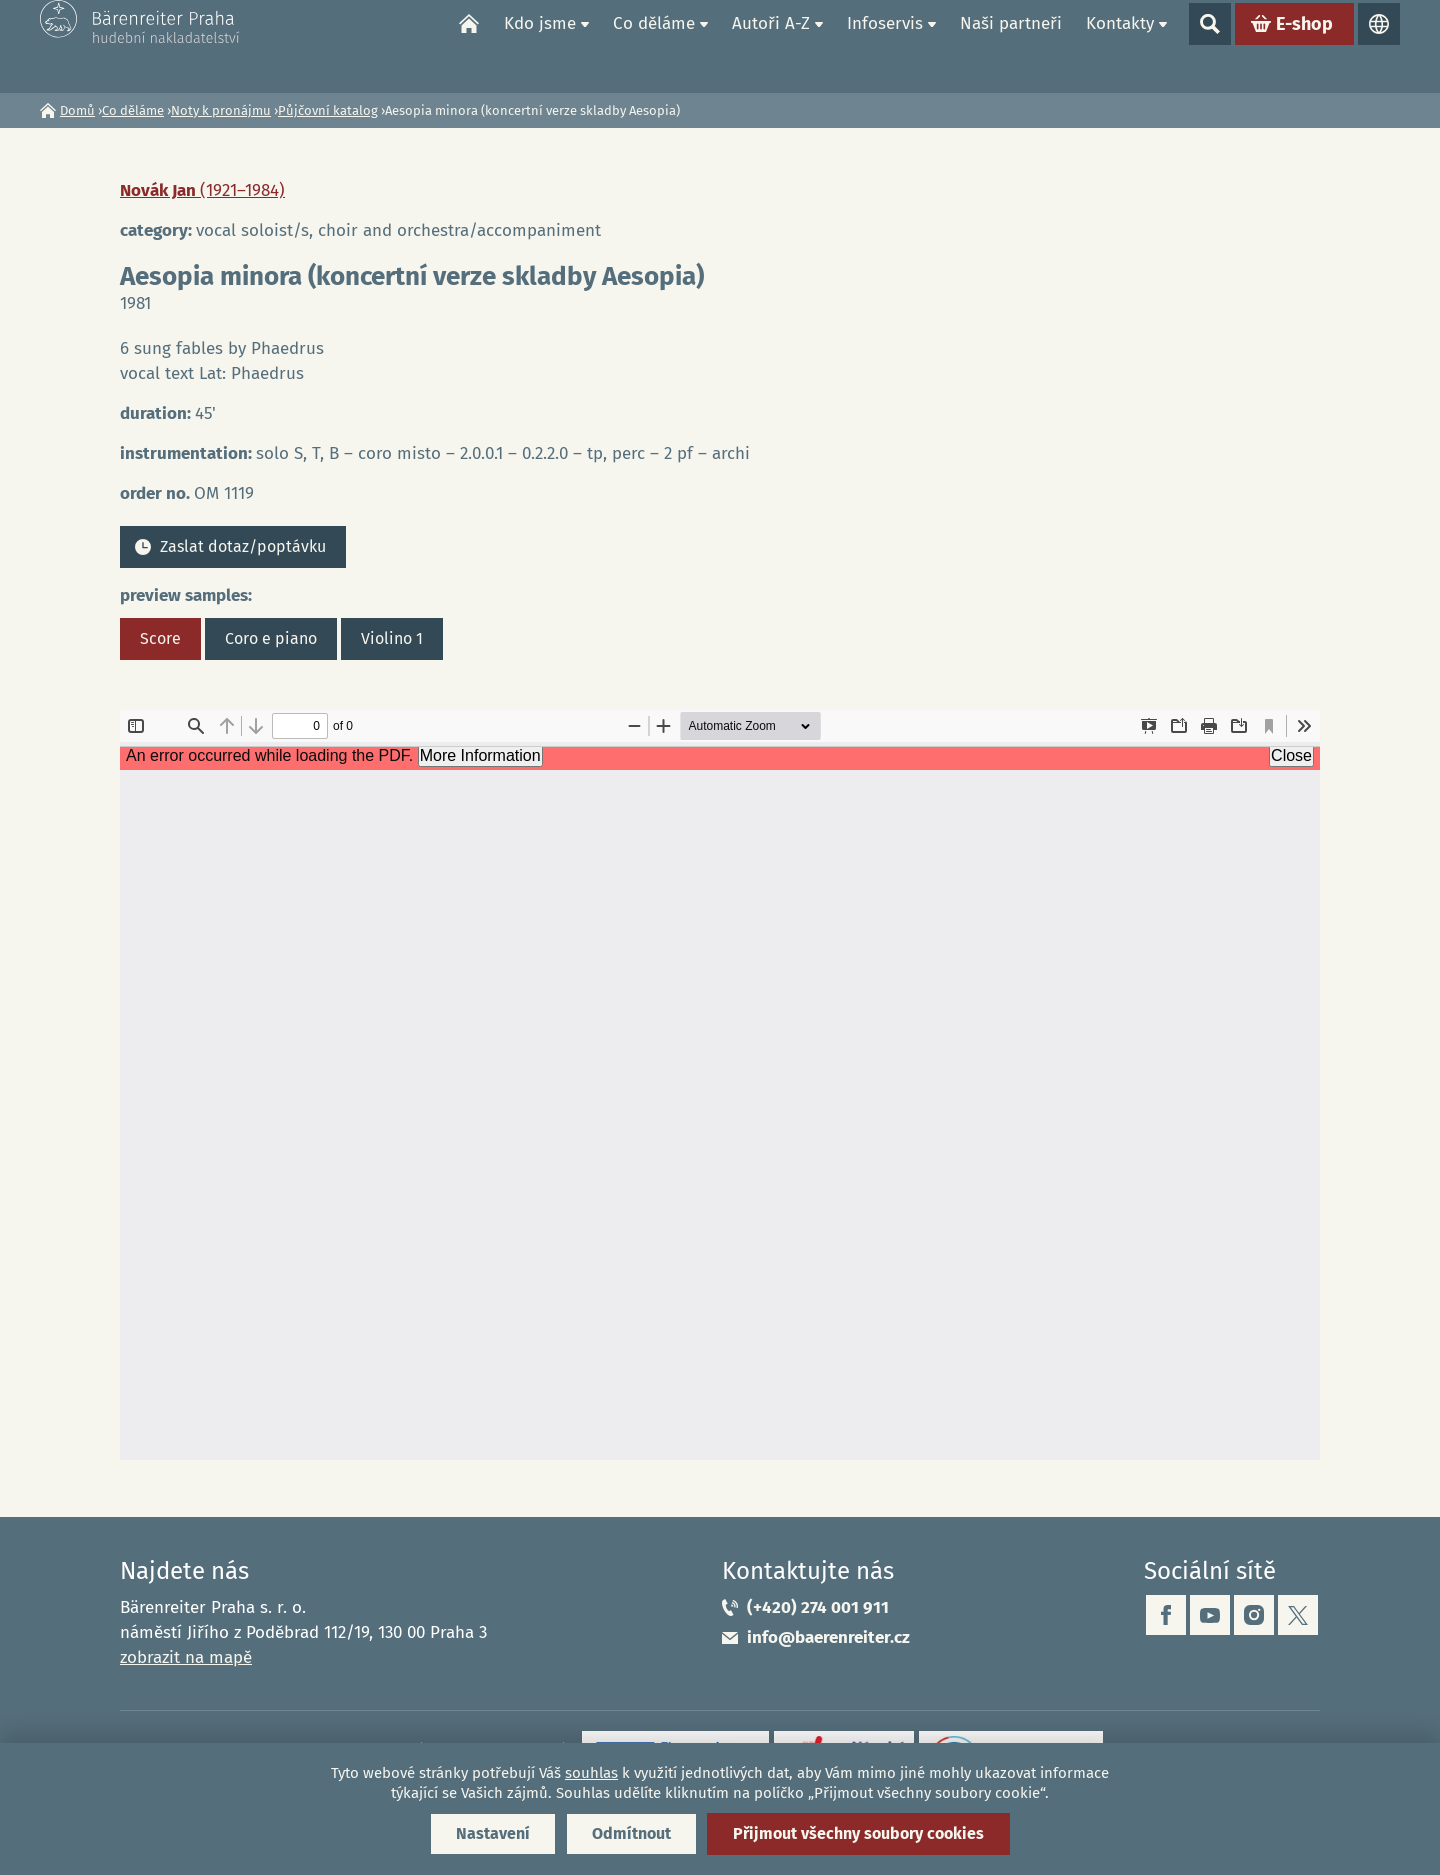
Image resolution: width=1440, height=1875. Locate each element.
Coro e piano (271, 638)
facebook (1166, 1615)
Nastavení (493, 1833)
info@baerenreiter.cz (828, 1637)
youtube (1210, 1615)
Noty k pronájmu (221, 110)
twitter (1298, 1615)
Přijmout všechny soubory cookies (858, 1833)
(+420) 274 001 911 (818, 1607)
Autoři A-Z (771, 45)
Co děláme (654, 45)
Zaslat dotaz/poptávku (243, 546)
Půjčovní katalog (328, 110)
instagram (1254, 1615)
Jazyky (1379, 46)
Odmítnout (631, 1833)
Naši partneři (1011, 45)
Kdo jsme (540, 45)
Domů (469, 46)
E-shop (1304, 46)
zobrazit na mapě (186, 1657)
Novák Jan (202, 190)
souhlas (591, 1773)
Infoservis (885, 45)
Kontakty (1120, 45)
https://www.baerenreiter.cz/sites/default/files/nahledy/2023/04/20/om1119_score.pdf (720, 1085)
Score (160, 638)
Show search (1210, 46)
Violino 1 (392, 638)
